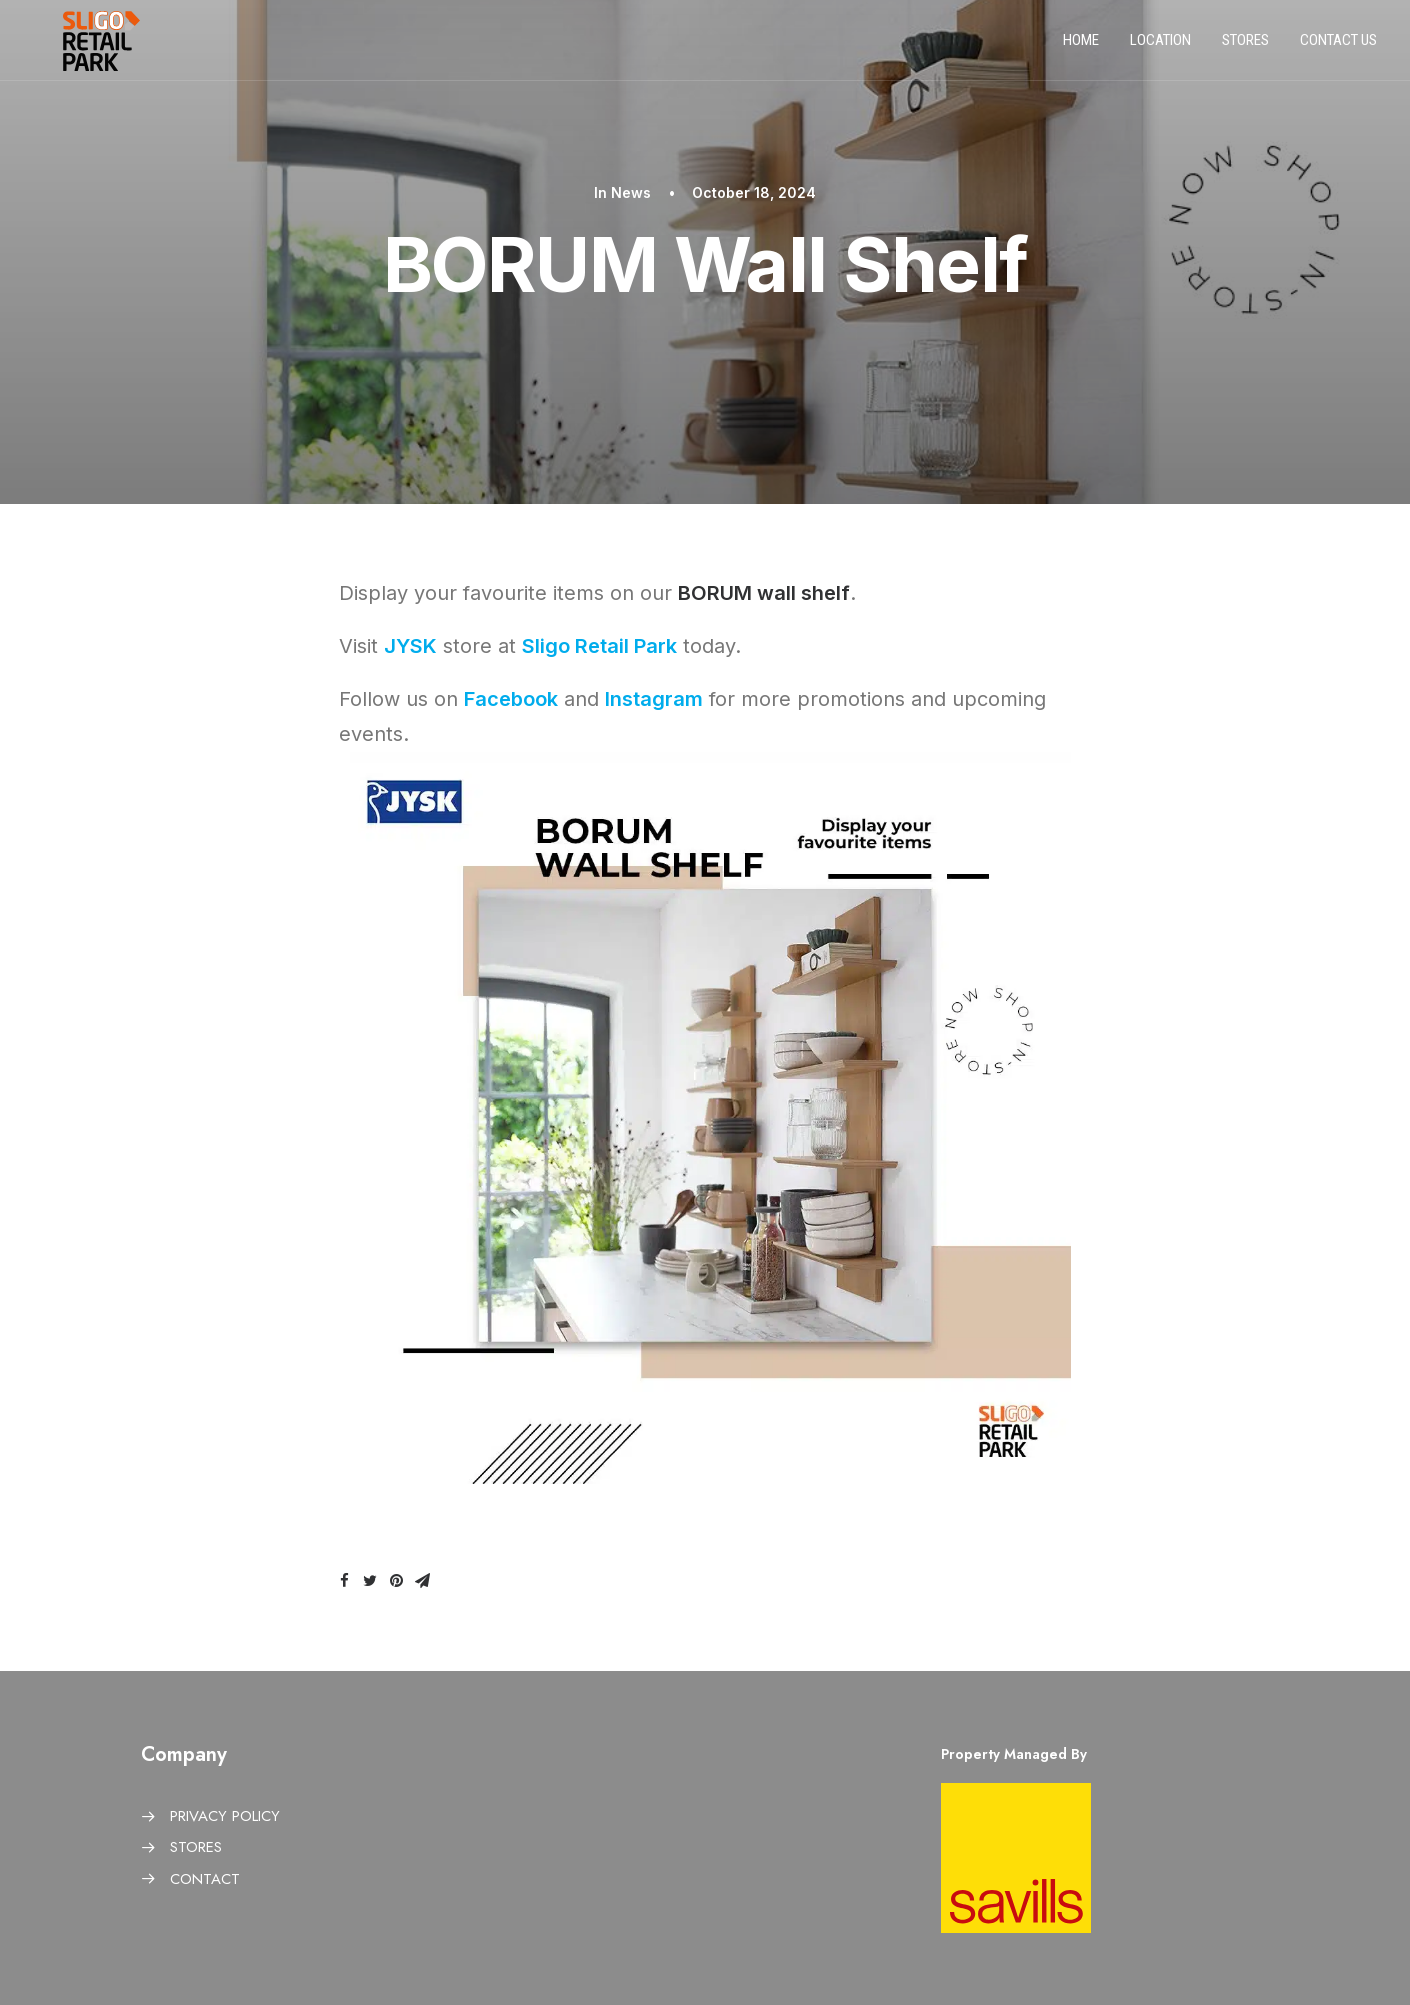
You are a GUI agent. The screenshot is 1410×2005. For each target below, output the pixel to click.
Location (1160, 48)
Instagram (654, 699)
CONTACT (205, 1879)
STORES (196, 1847)
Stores (1245, 48)
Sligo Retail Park (599, 646)
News (631, 192)
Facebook (511, 699)
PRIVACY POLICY (225, 1816)
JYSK (410, 646)
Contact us (1338, 48)
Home (1081, 48)
